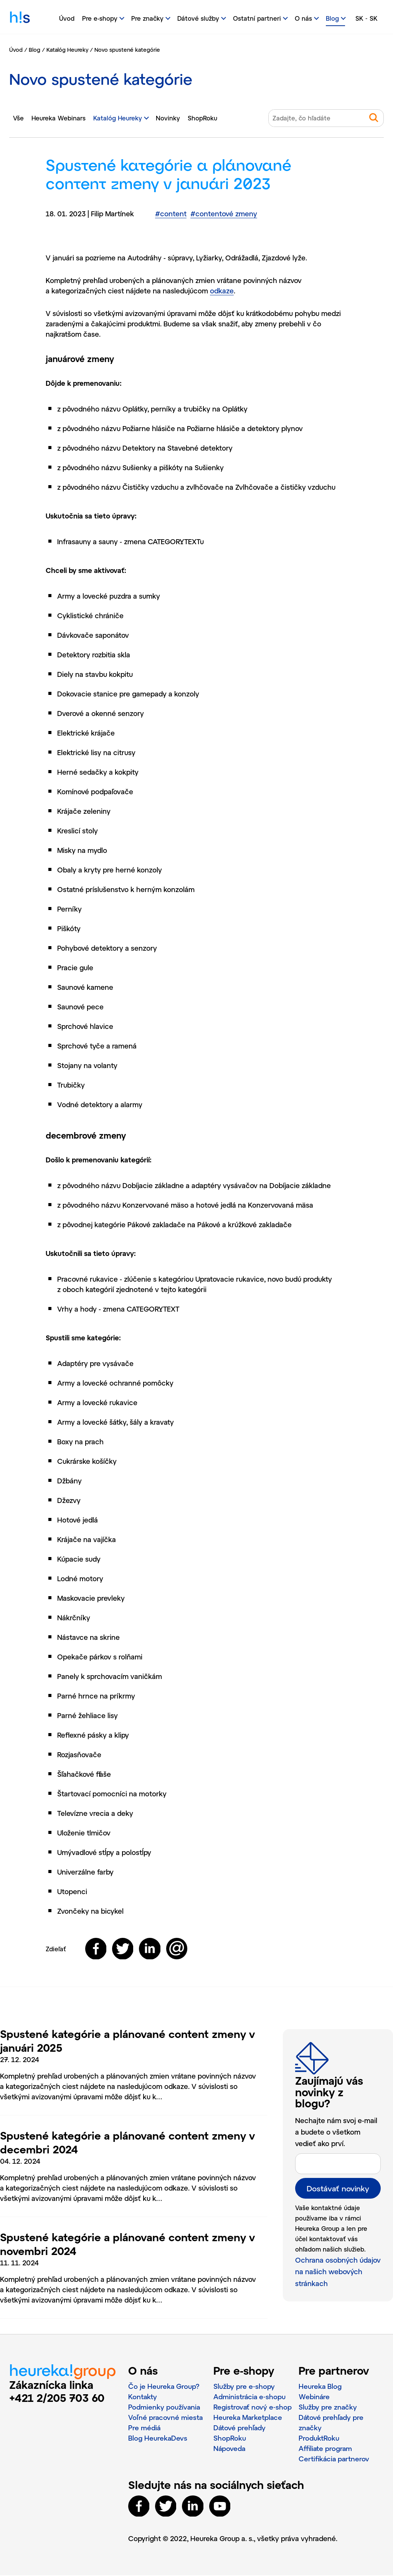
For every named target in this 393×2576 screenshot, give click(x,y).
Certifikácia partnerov (334, 2459)
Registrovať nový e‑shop (252, 2407)
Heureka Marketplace (248, 2418)
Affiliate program (326, 2449)
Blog (34, 49)
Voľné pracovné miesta (166, 2418)
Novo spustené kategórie (127, 49)
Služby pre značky (328, 2407)
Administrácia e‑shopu (249, 2397)
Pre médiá (144, 2428)
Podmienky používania (164, 2407)
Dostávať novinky (338, 2189)
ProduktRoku (319, 2438)
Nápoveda (229, 2449)
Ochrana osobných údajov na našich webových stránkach (338, 2272)
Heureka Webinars (58, 118)
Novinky (168, 118)
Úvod (66, 18)
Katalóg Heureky (67, 49)
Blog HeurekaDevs (158, 2438)
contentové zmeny (223, 214)
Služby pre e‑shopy (244, 2387)
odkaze (222, 291)
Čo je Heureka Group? (164, 2387)
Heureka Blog (320, 2387)
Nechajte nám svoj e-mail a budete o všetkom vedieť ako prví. (336, 2133)
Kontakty (142, 2397)
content (171, 214)
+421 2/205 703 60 (57, 2398)
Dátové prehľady (239, 2428)
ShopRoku (202, 118)
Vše (18, 118)
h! (19, 19)
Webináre (314, 2397)
